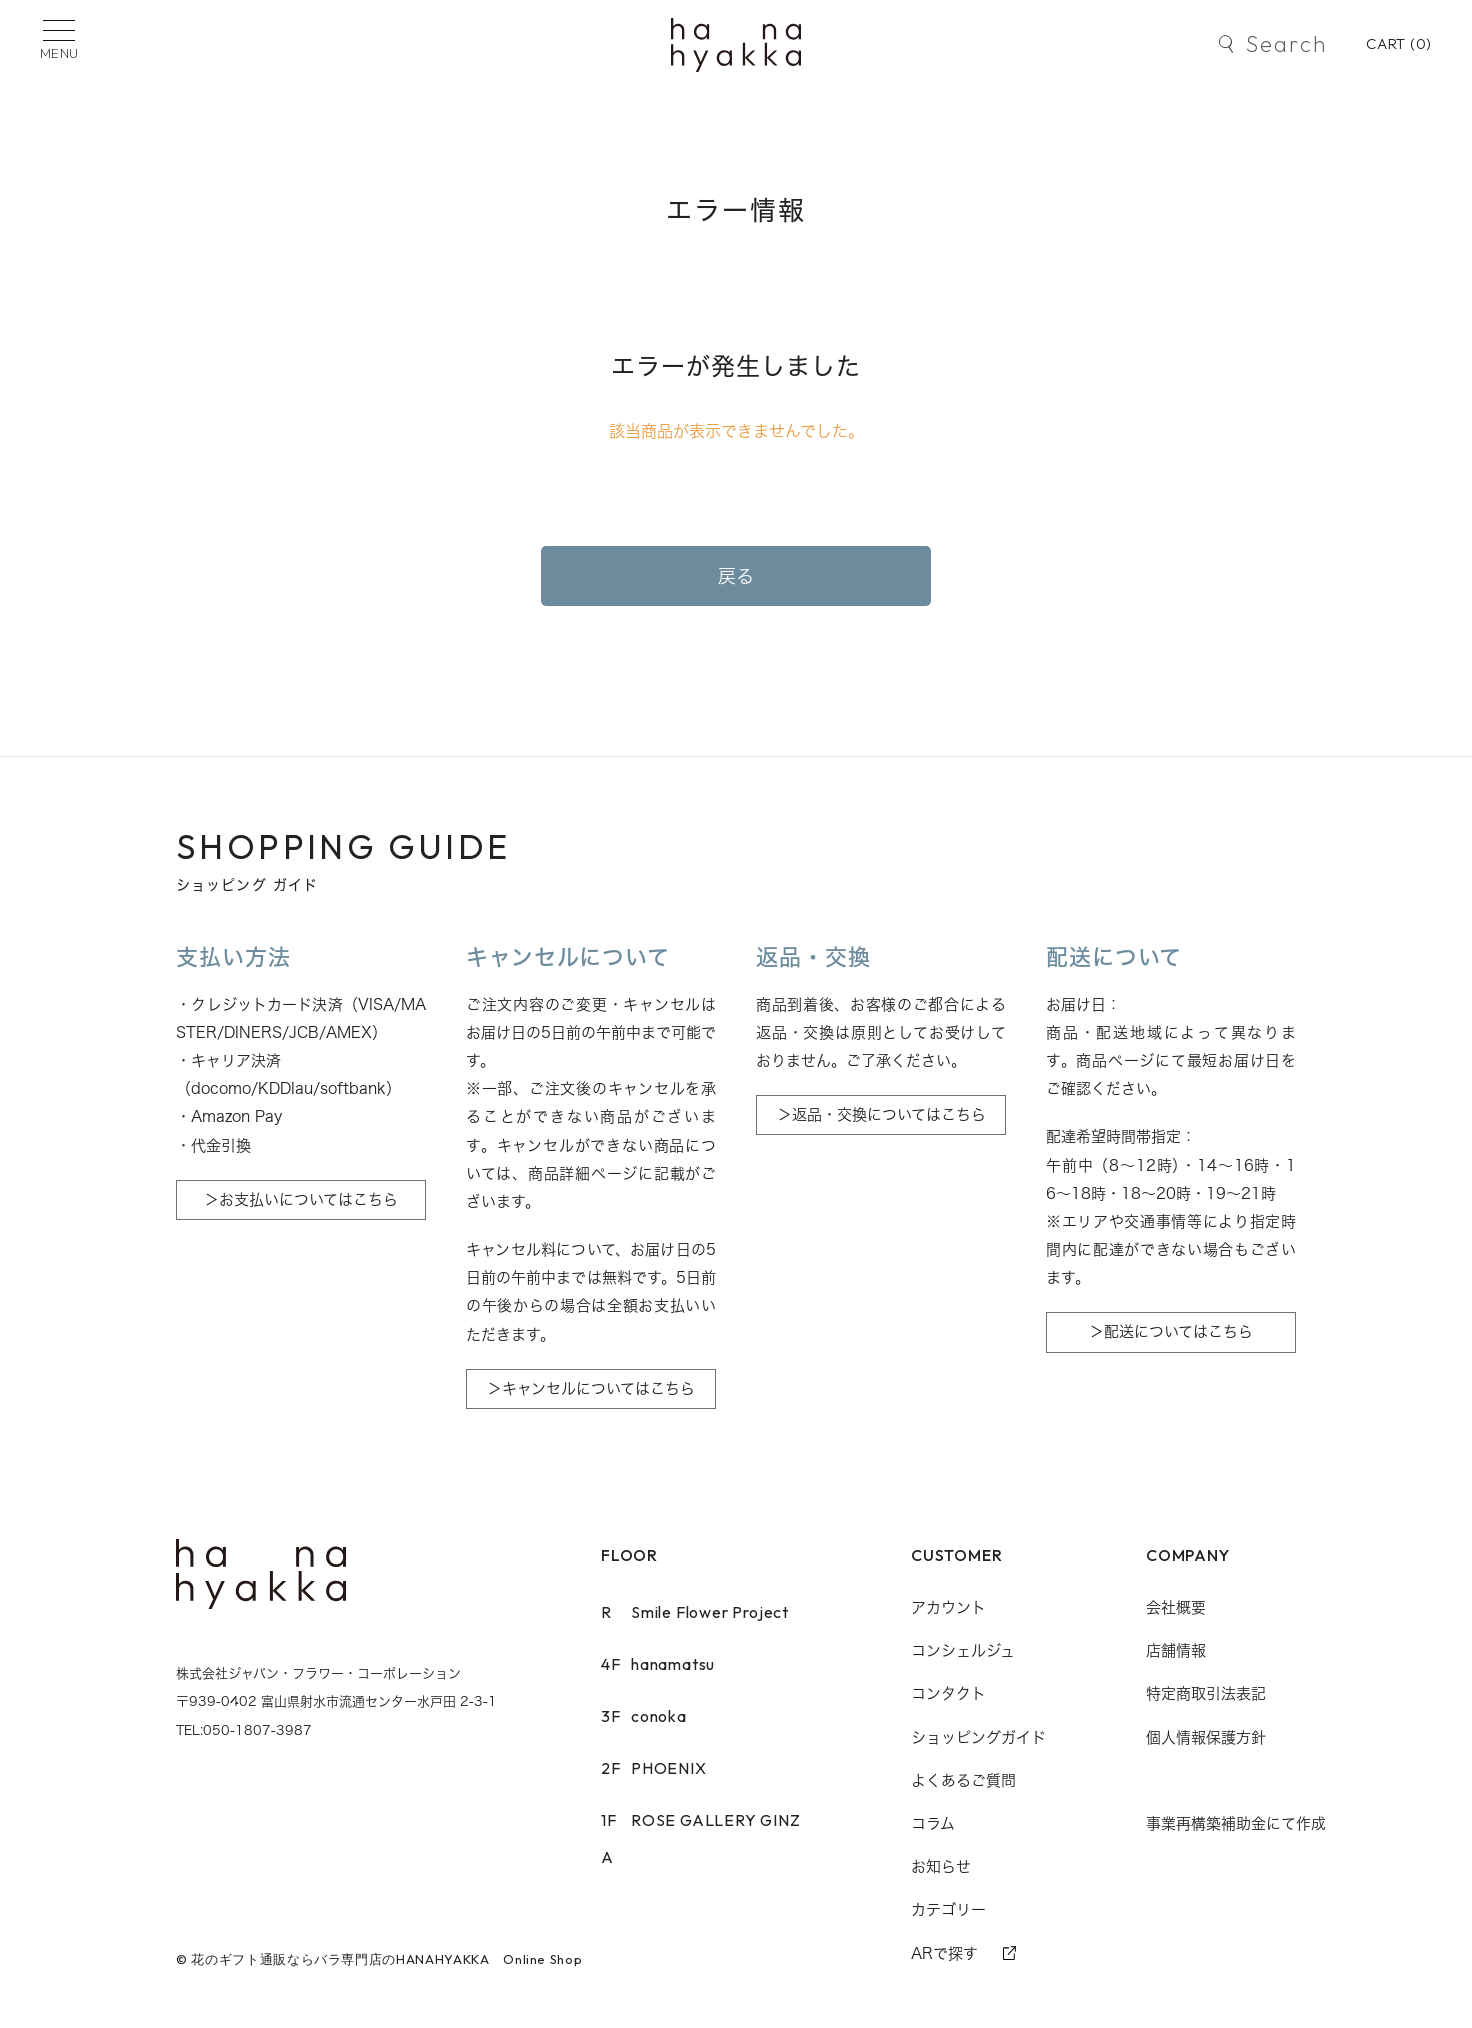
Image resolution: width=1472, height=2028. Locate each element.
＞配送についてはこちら (1171, 1331)
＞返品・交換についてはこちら (881, 1114)
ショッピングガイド (978, 1737)
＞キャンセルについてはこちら (591, 1388)
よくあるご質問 (963, 1780)
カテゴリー (948, 1909)
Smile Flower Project (695, 1612)
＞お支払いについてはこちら (301, 1199)
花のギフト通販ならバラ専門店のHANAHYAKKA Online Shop (386, 1959)
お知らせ (941, 1866)
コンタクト (948, 1693)
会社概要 (1176, 1607)
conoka (644, 1716)
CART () (1399, 43)
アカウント (948, 1607)
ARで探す (944, 1953)
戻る (736, 576)
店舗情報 (1176, 1650)
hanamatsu (658, 1664)
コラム (933, 1823)
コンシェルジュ (963, 1650)
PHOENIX (654, 1768)
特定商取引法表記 (1206, 1693)
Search (1286, 44)
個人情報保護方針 (1206, 1737)
